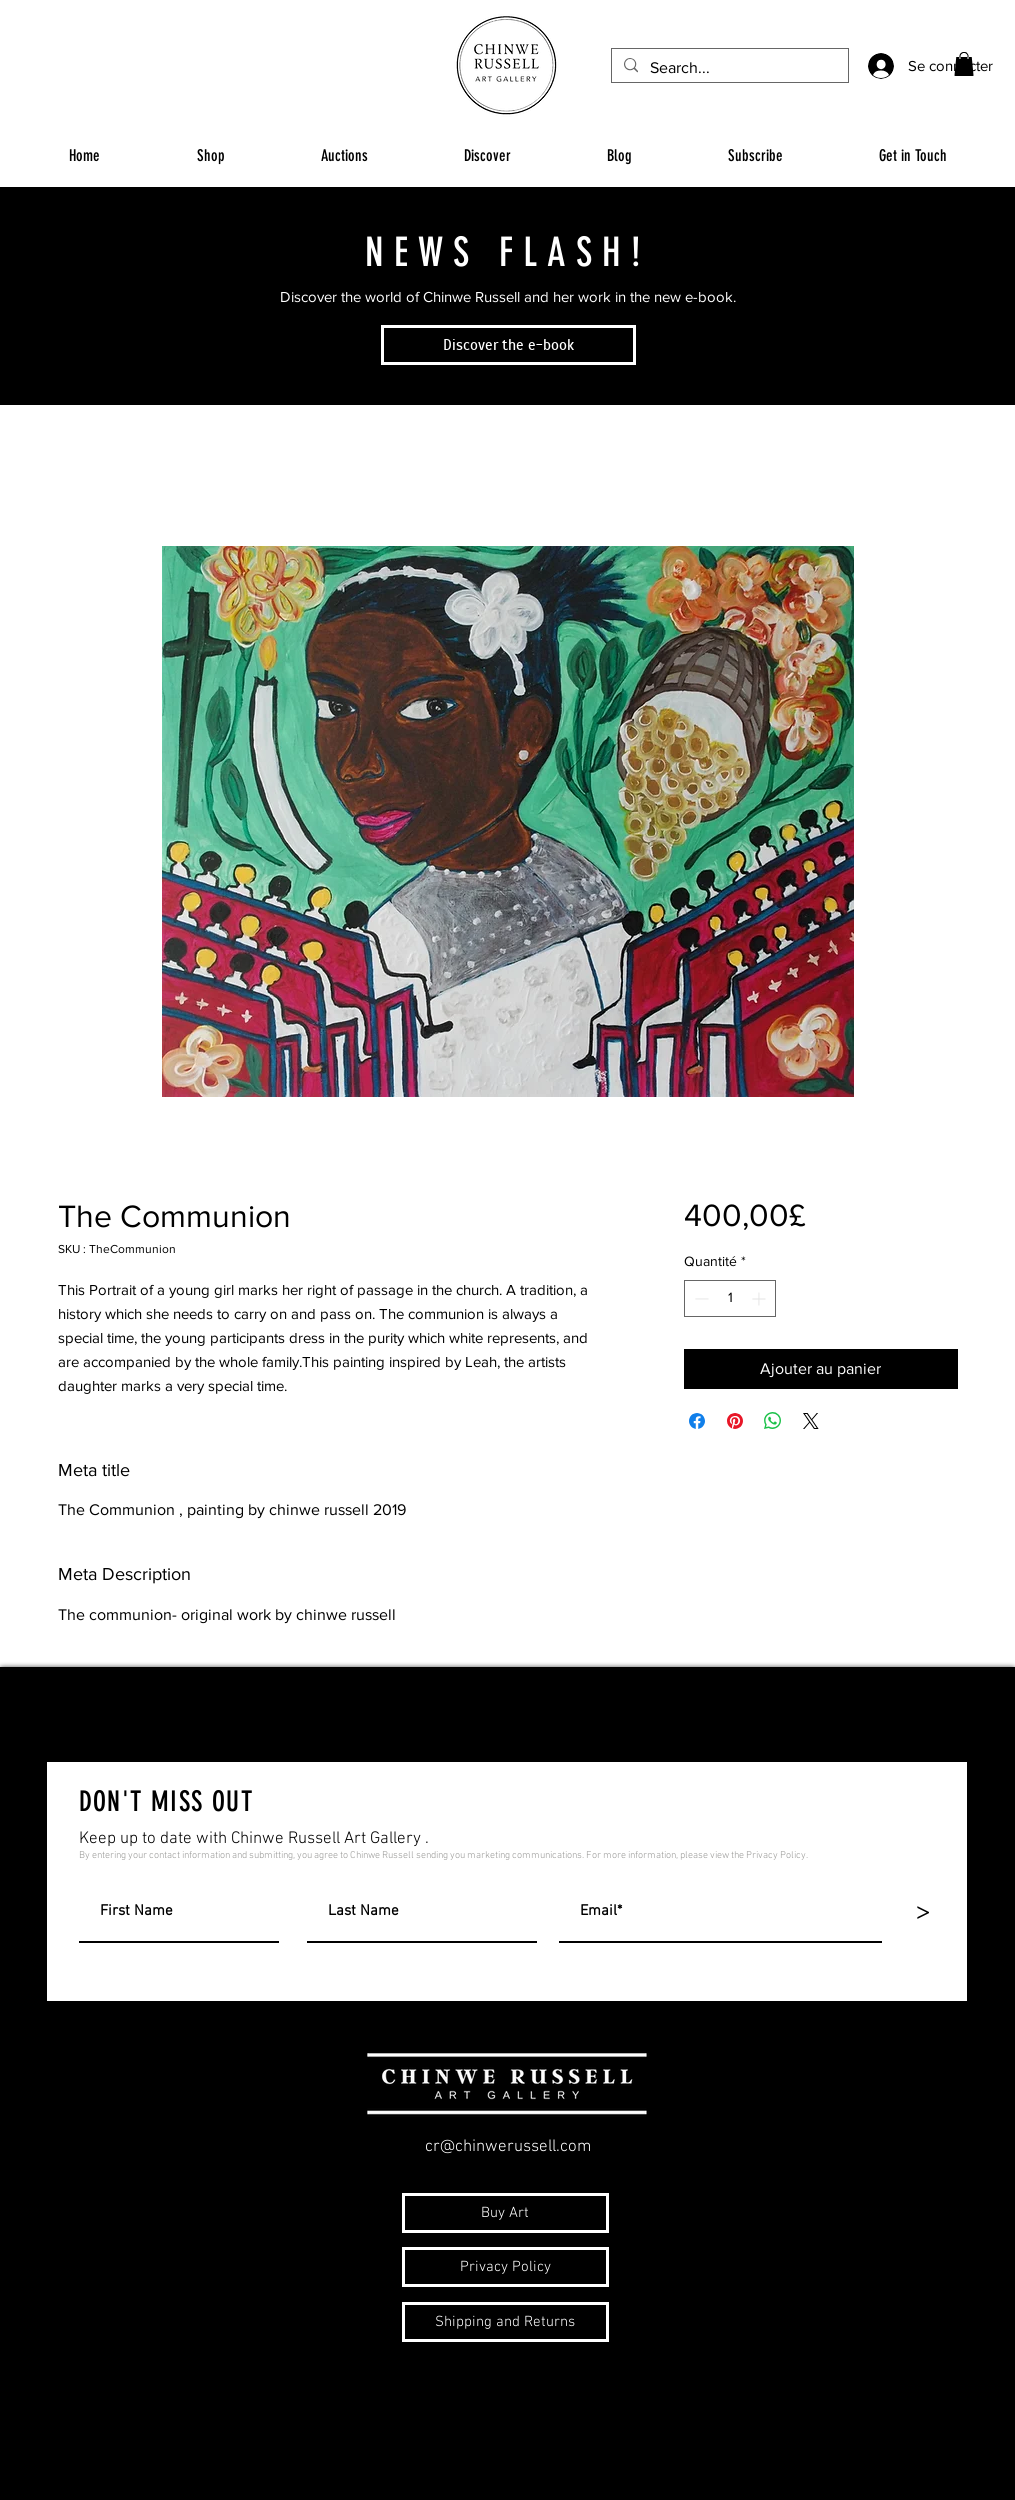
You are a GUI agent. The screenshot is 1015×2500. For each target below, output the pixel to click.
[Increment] (760, 1298)
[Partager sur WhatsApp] (773, 1421)
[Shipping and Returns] (505, 2322)
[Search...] (728, 68)
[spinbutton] (730, 1298)
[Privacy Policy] (505, 2267)
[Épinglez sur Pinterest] (735, 1421)
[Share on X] (811, 1421)
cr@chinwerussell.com (508, 2147)
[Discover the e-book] (508, 345)
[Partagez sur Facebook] (697, 1421)
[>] (923, 1913)
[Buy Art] (505, 2213)
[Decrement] (699, 1298)
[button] (964, 64)
